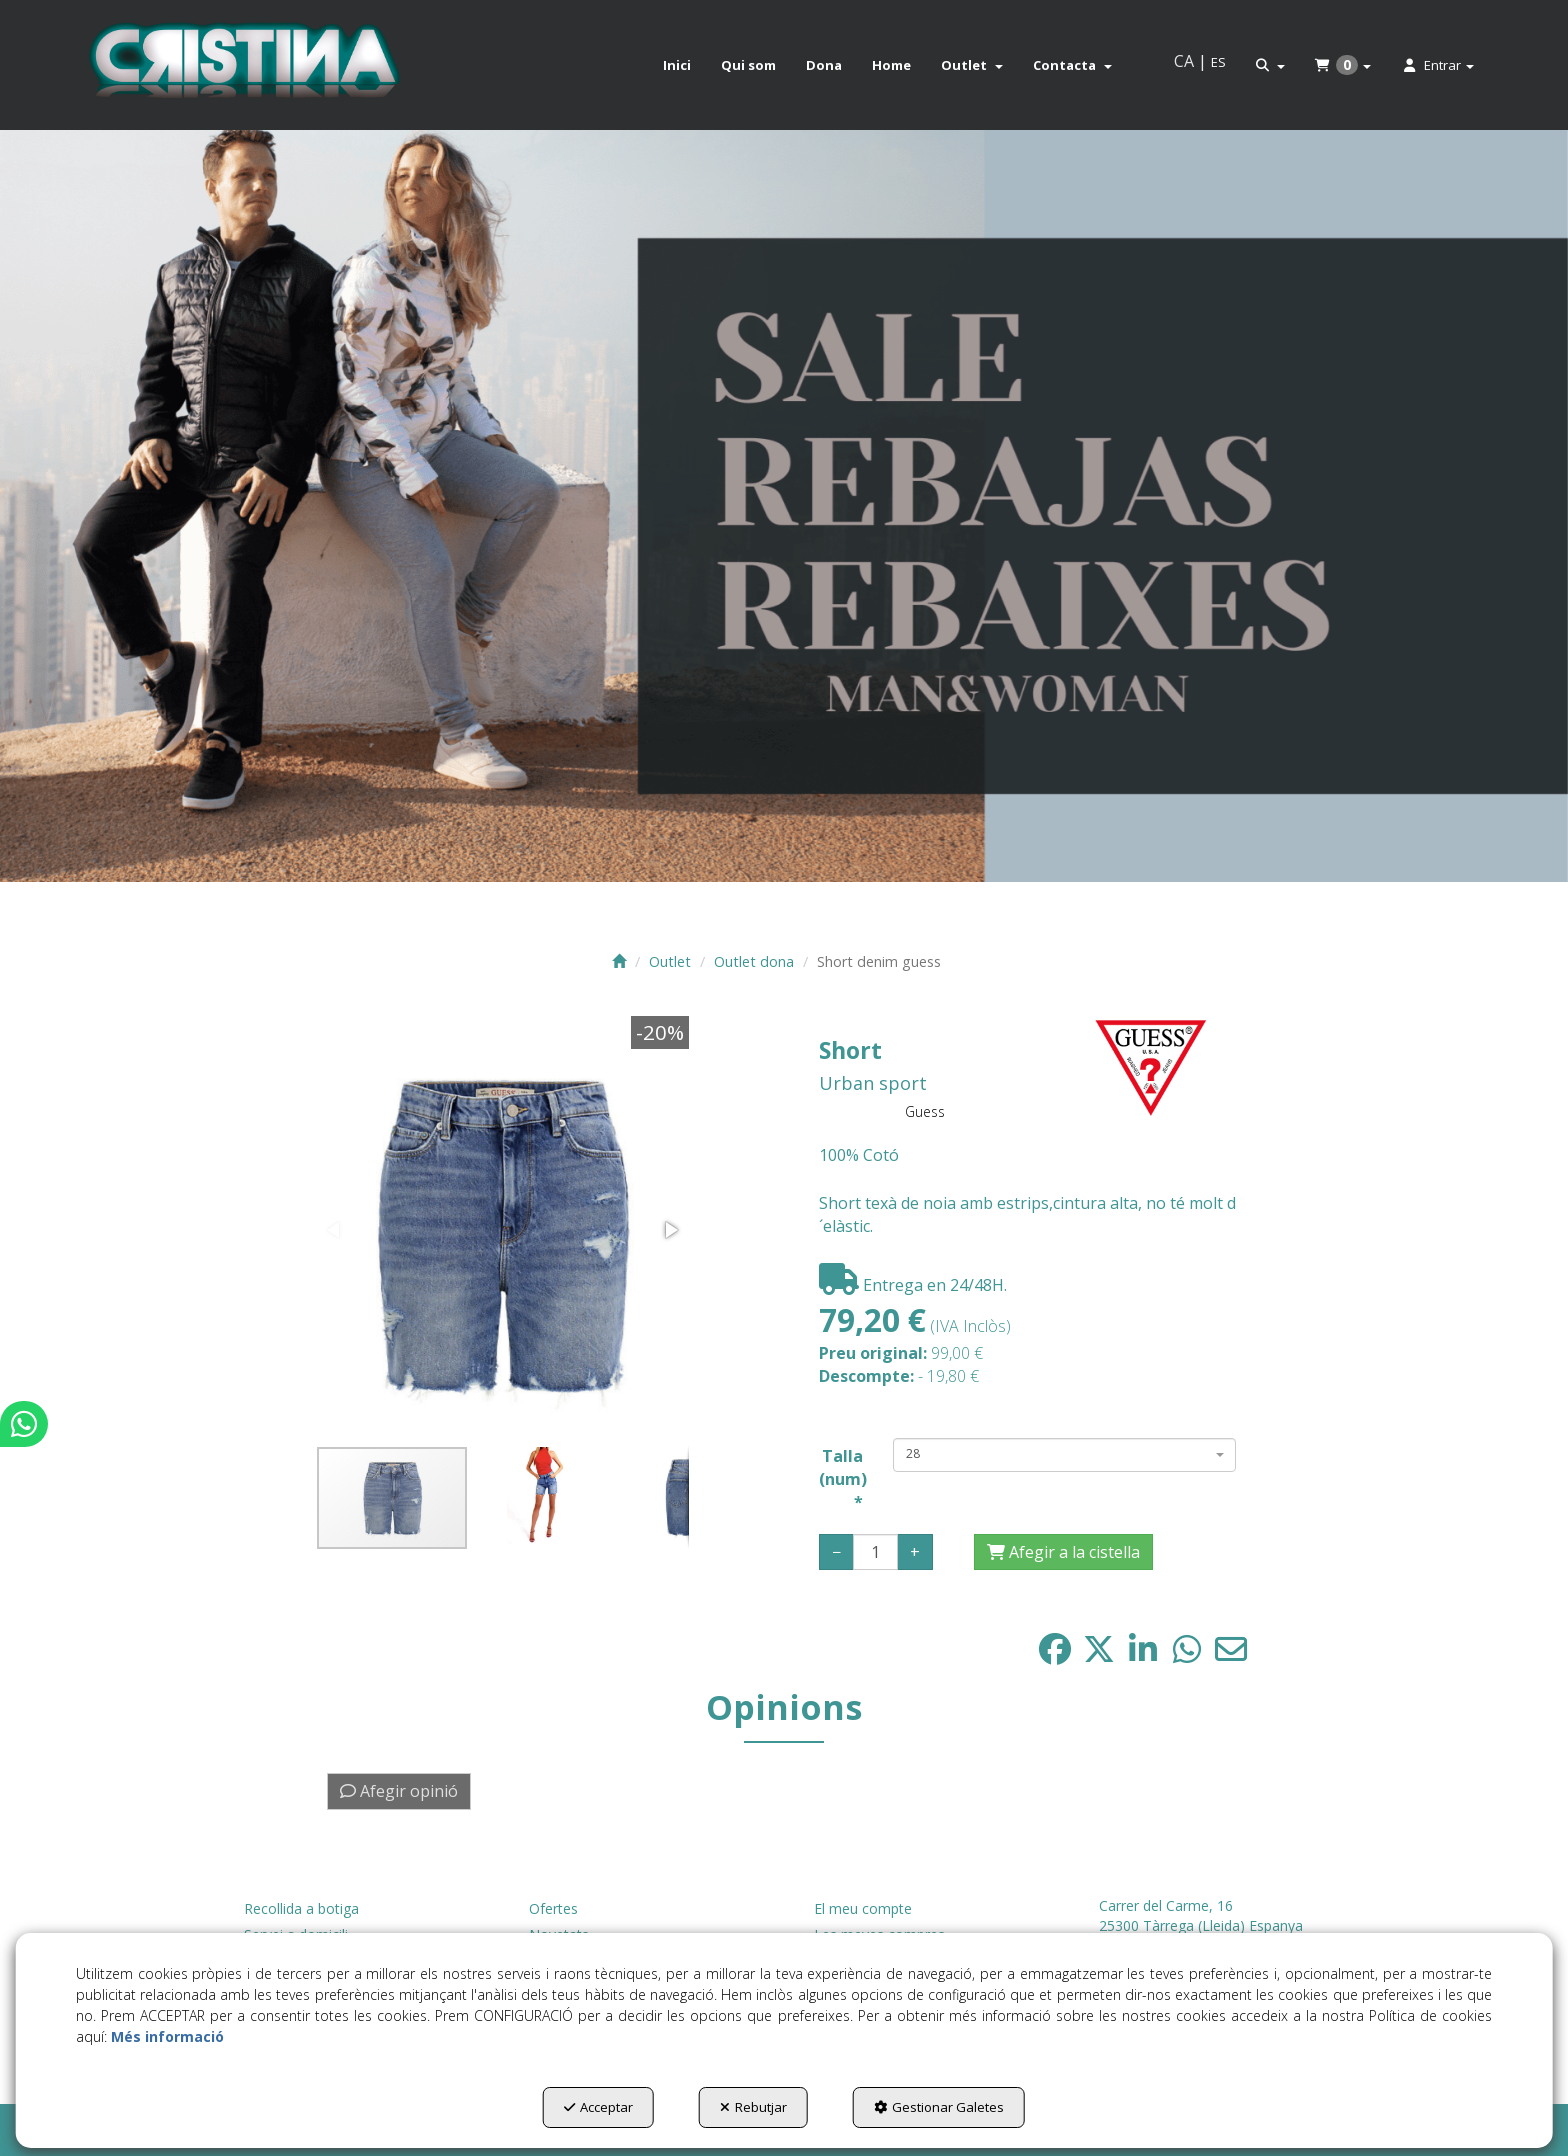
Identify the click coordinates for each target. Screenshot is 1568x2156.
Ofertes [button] (553, 1908)
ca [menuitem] (1184, 61)
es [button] (1218, 62)
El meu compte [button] (863, 1908)
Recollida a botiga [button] (301, 1908)
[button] (243, 65)
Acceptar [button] (598, 2107)
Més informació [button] (167, 2036)
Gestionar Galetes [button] (939, 2107)
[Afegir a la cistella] (1063, 1552)
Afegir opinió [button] (399, 1791)
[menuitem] (677, 65)
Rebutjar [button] (753, 2107)
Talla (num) (841, 1479)
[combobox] (1064, 1455)
